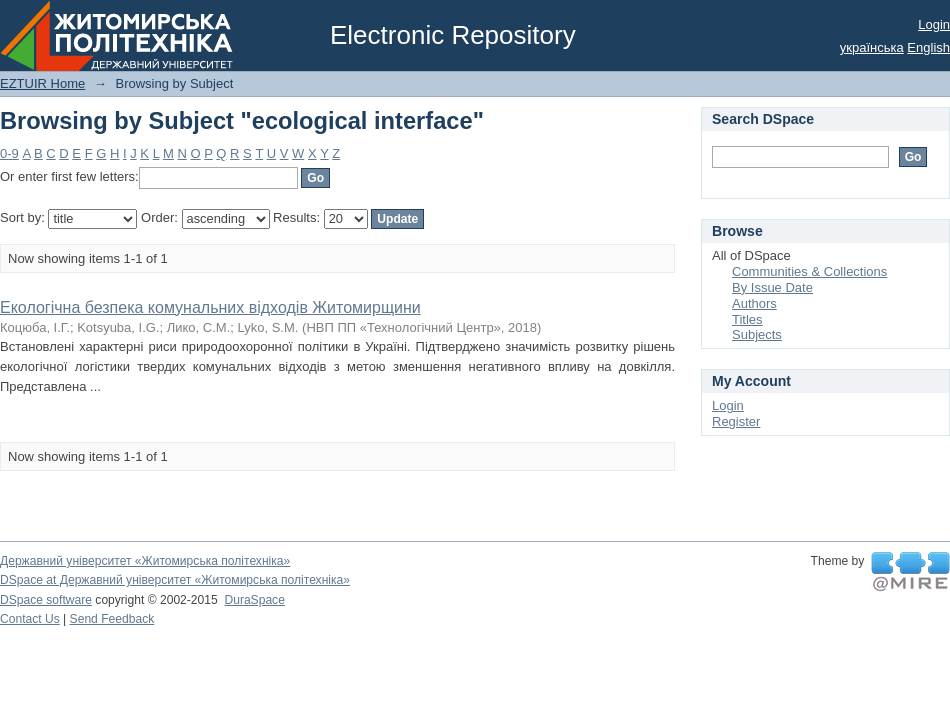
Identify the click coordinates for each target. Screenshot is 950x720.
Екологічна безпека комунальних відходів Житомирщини (210, 307)
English (928, 47)
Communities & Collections (809, 271)
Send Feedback (112, 619)
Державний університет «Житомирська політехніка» (145, 561)
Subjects (757, 334)
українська (872, 47)
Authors (754, 303)
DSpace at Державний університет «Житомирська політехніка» (175, 580)
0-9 (9, 153)
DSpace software (46, 600)
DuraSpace (254, 600)
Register (736, 421)
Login (934, 24)
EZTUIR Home (42, 83)
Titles (747, 319)
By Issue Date (772, 287)
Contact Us (30, 619)
